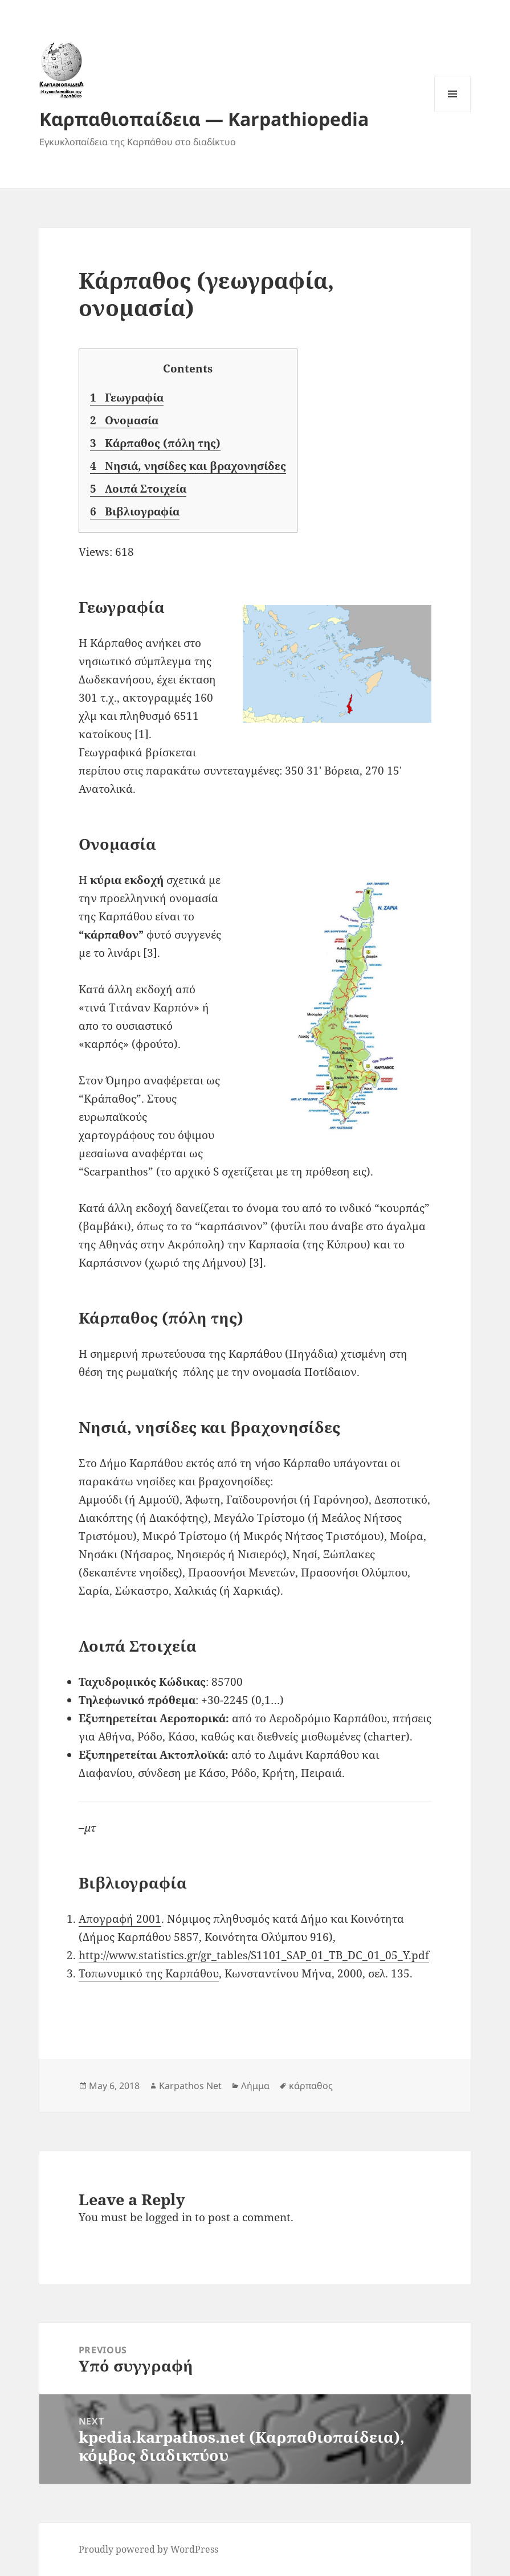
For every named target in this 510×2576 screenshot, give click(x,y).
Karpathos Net (190, 2085)
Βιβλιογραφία (134, 511)
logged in (168, 2217)
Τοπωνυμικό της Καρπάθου (149, 1973)
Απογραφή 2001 (120, 1918)
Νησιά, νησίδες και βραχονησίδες (188, 466)
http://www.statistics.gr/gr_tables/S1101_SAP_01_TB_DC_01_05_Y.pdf (254, 1955)
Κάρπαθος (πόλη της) (155, 443)
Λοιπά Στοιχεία (138, 489)
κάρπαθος (311, 2085)
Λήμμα (255, 2085)
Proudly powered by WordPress (148, 2549)
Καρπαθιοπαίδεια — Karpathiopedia (204, 119)
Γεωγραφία (127, 398)
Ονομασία (124, 420)
